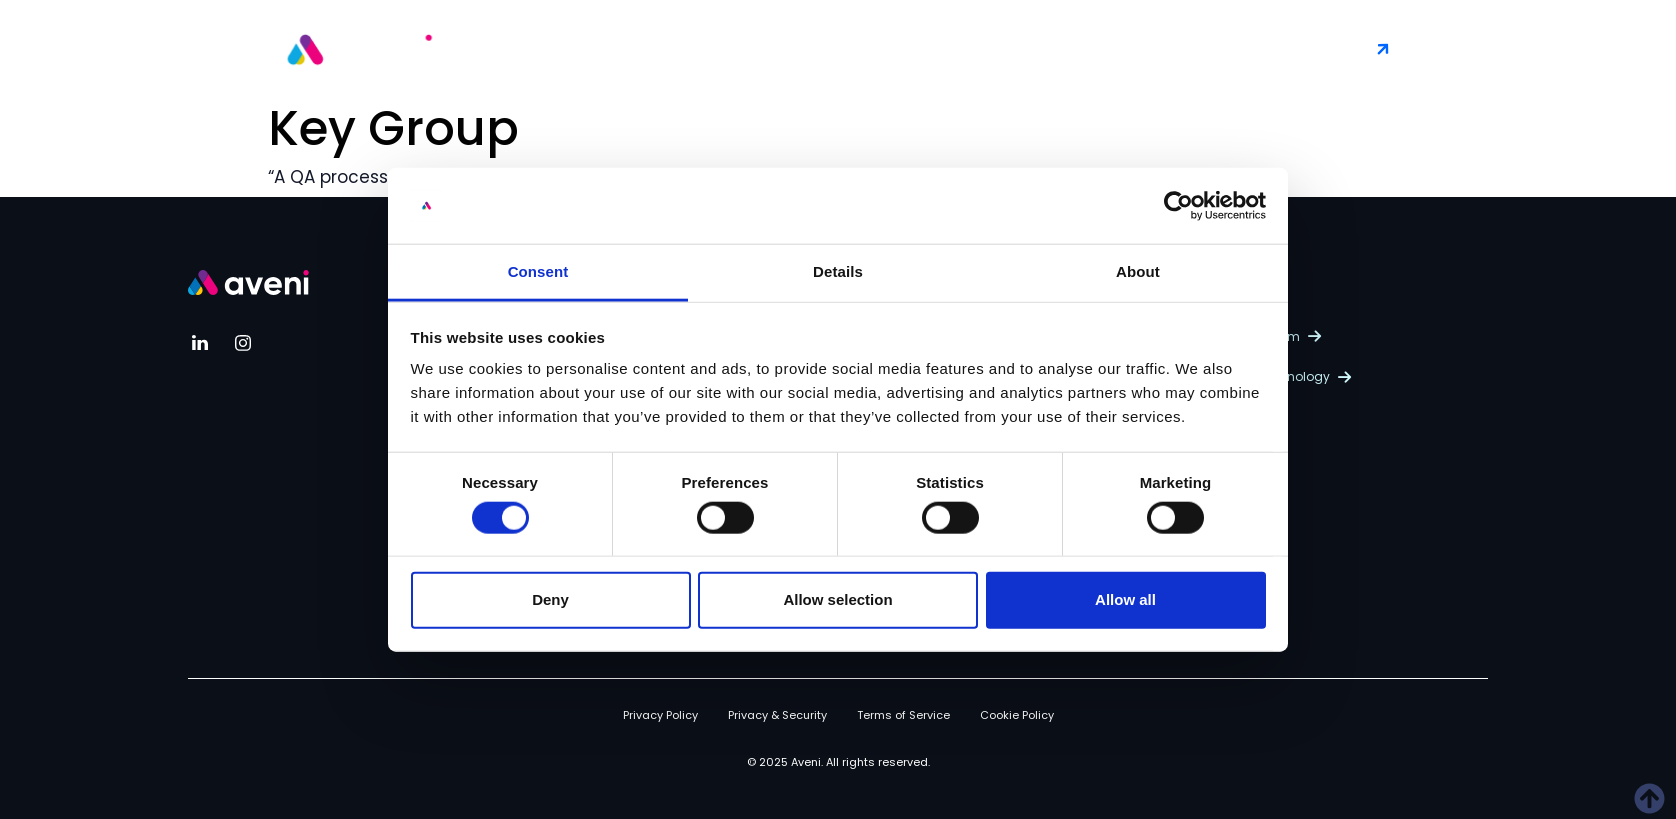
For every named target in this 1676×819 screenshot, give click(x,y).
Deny (550, 599)
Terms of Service (903, 715)
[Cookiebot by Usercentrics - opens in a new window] (1178, 206)
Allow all (1125, 599)
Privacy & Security (777, 715)
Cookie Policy (1017, 715)
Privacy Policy (660, 715)
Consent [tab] (538, 271)
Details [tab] (838, 271)
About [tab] (1138, 271)
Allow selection (837, 599)
